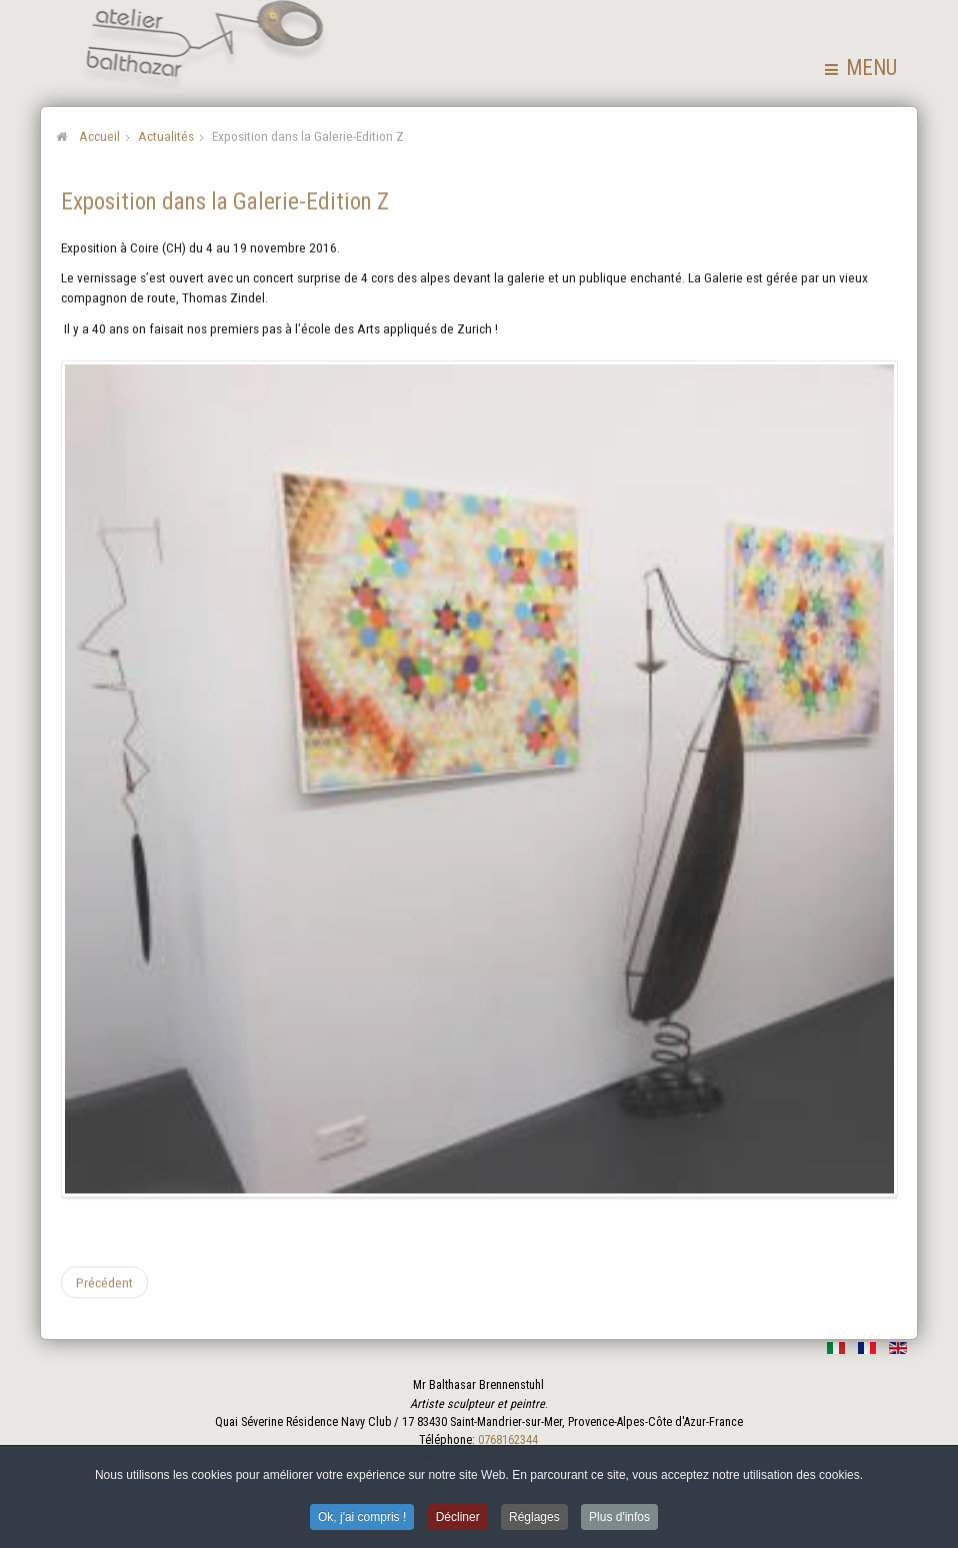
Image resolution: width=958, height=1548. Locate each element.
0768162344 (508, 1440)
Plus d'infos (619, 1520)
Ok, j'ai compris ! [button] (362, 1520)
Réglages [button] (534, 1520)
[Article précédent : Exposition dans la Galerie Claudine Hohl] (104, 1281)
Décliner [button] (458, 1520)
